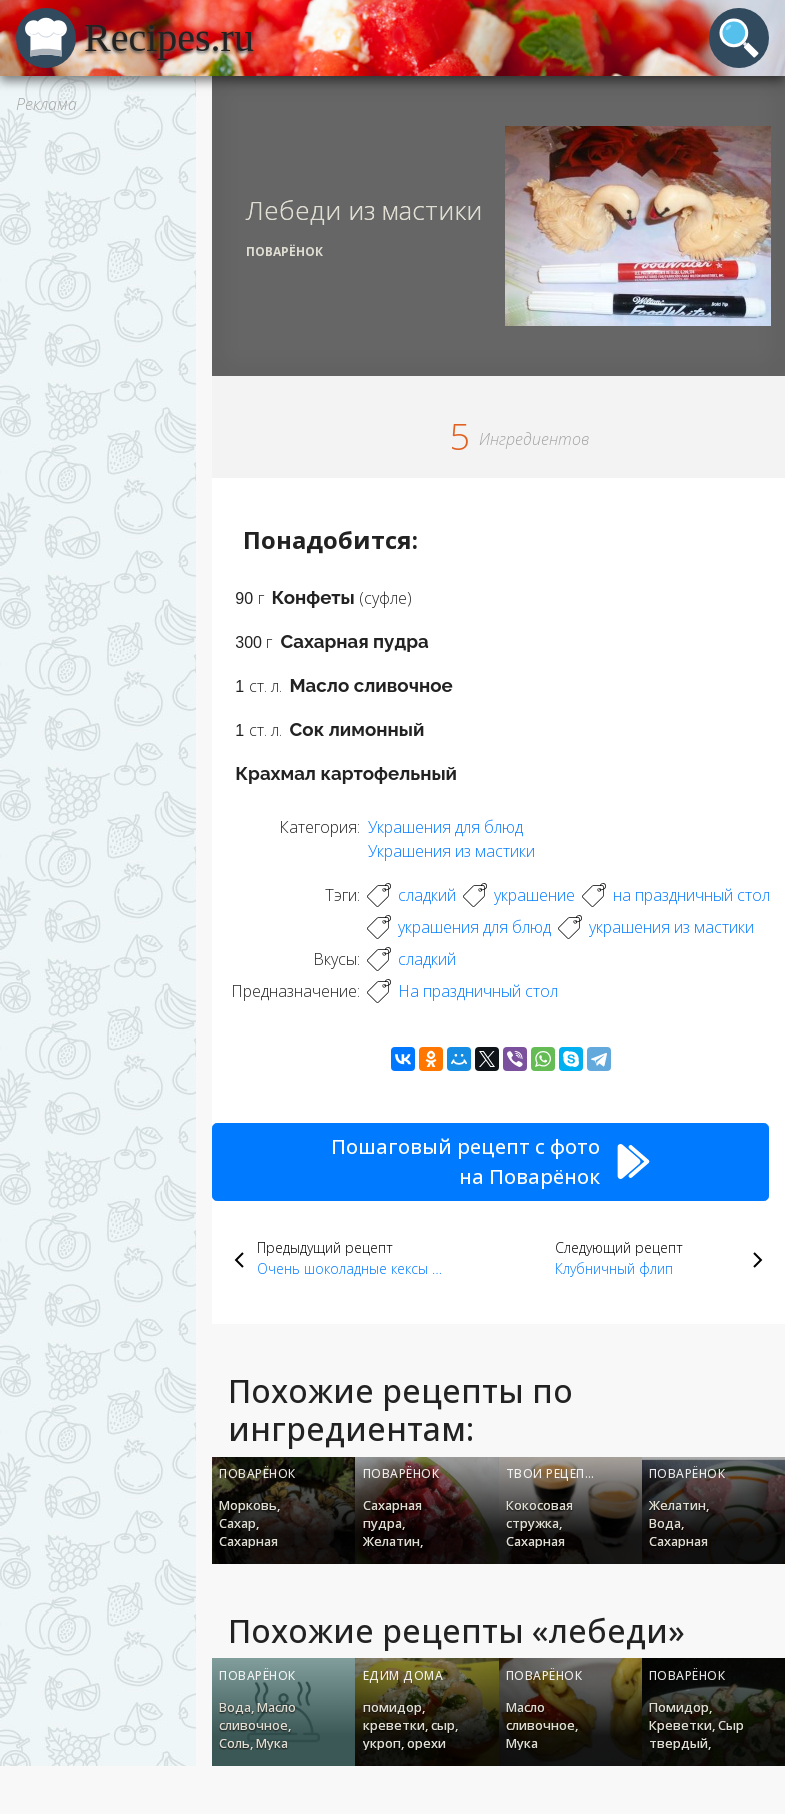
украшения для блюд (474, 927)
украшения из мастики (671, 927)
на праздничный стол (691, 895)
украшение (534, 895)
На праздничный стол (478, 991)
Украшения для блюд (445, 827)
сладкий (427, 895)
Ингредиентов (534, 439)
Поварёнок (284, 251)
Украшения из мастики (451, 851)
